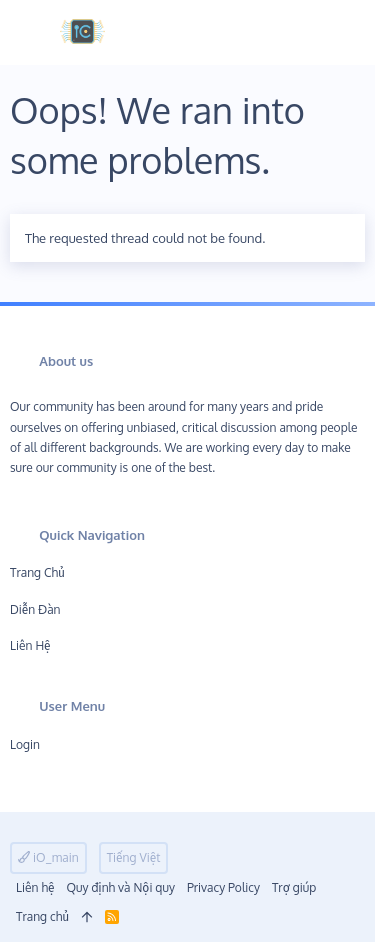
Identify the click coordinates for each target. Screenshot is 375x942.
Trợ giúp (294, 887)
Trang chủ (37, 572)
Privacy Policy (223, 887)
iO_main (48, 857)
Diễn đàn (35, 609)
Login (25, 744)
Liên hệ (30, 645)
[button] (32, 32)
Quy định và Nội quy (120, 887)
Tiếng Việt (134, 857)
